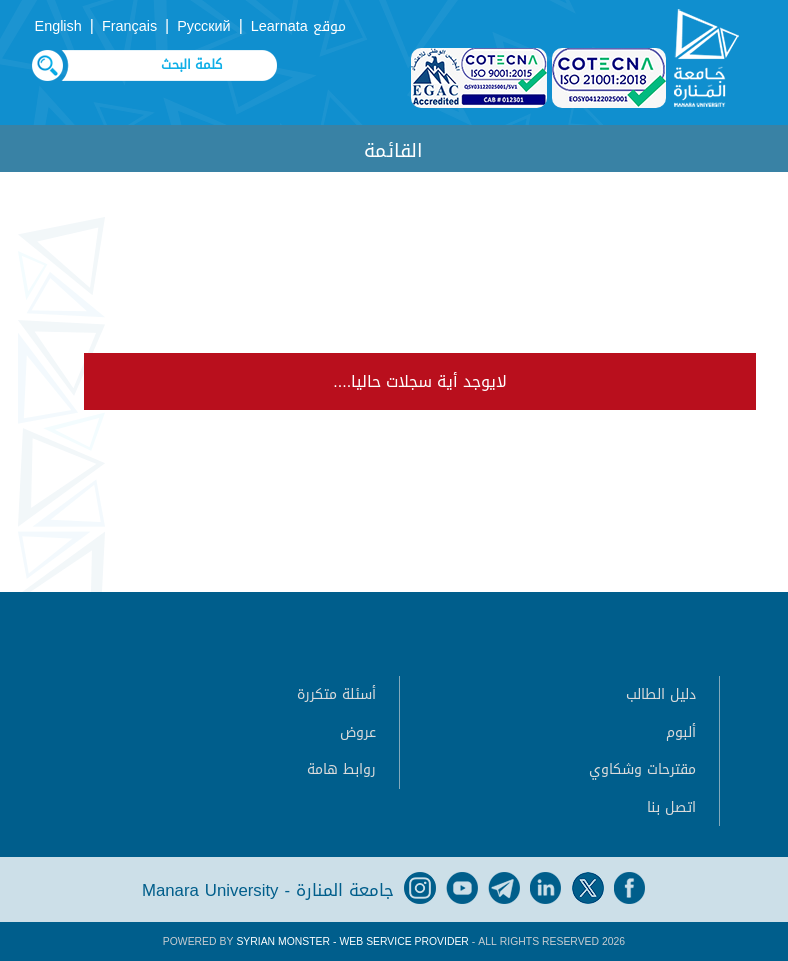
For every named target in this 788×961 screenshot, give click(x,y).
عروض (358, 732)
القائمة (393, 150)
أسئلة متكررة (336, 694)
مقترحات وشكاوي (642, 769)
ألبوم (681, 732)
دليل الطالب (661, 694)
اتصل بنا (671, 807)
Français (129, 26)
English (58, 26)
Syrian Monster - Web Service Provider (352, 941)
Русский (203, 26)
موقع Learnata (298, 26)
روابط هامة (341, 769)
